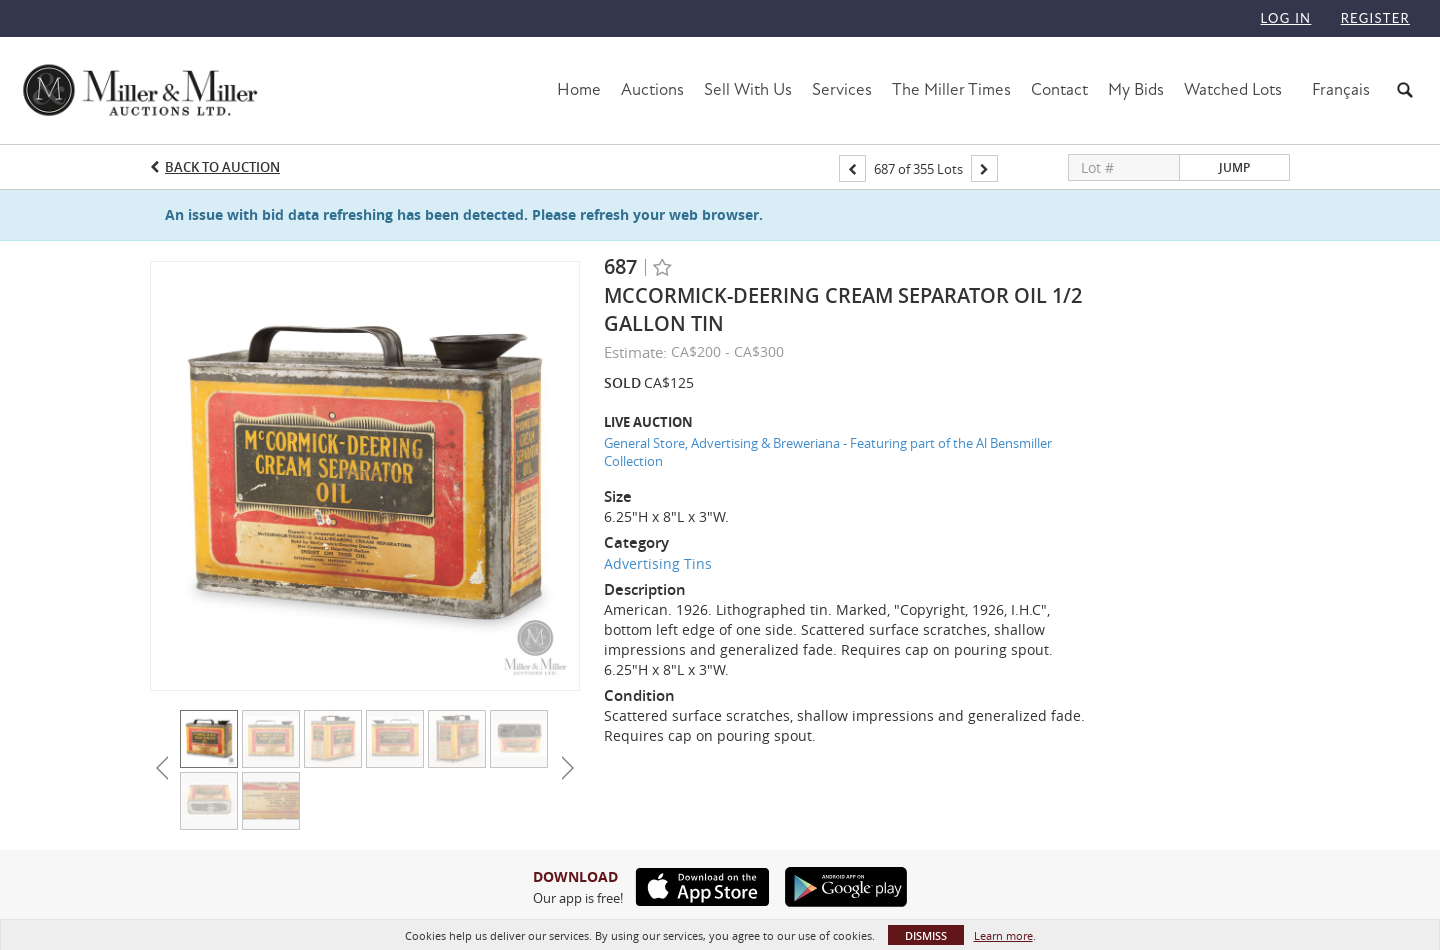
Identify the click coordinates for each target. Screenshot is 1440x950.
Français (1341, 89)
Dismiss (926, 935)
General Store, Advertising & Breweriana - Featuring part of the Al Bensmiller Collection (828, 452)
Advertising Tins (658, 563)
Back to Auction (222, 167)
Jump (1234, 167)
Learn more (1003, 935)
